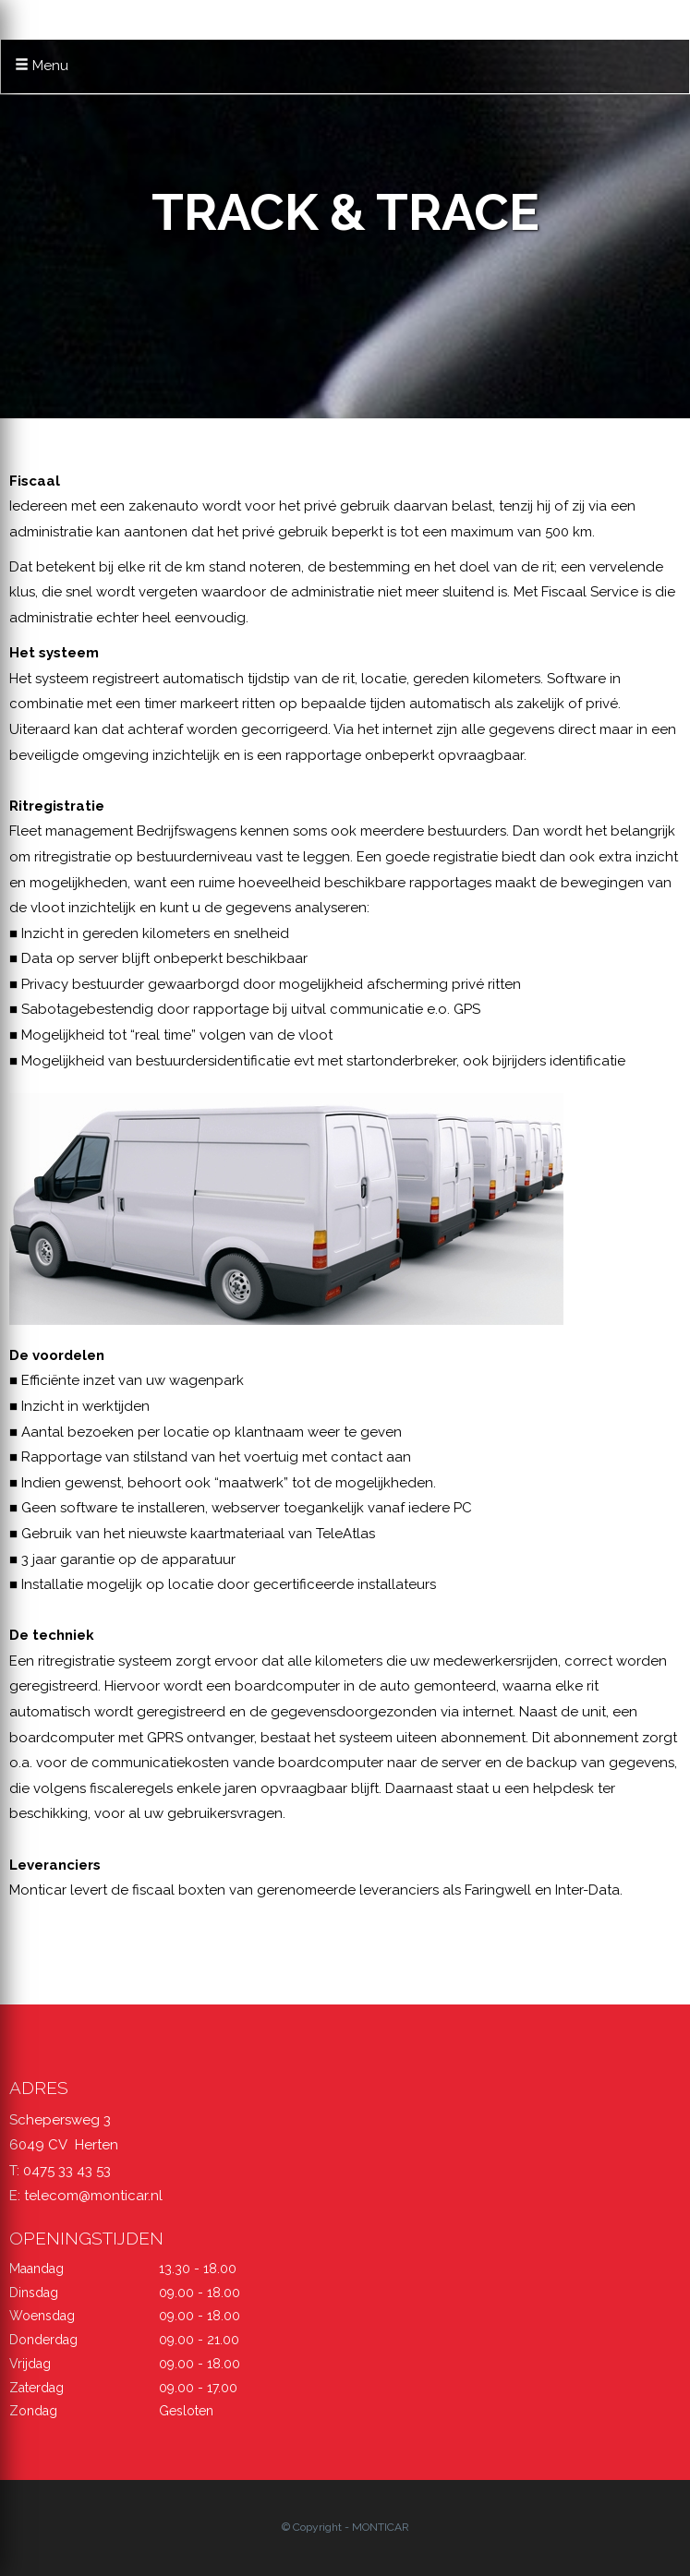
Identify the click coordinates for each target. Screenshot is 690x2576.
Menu (41, 65)
